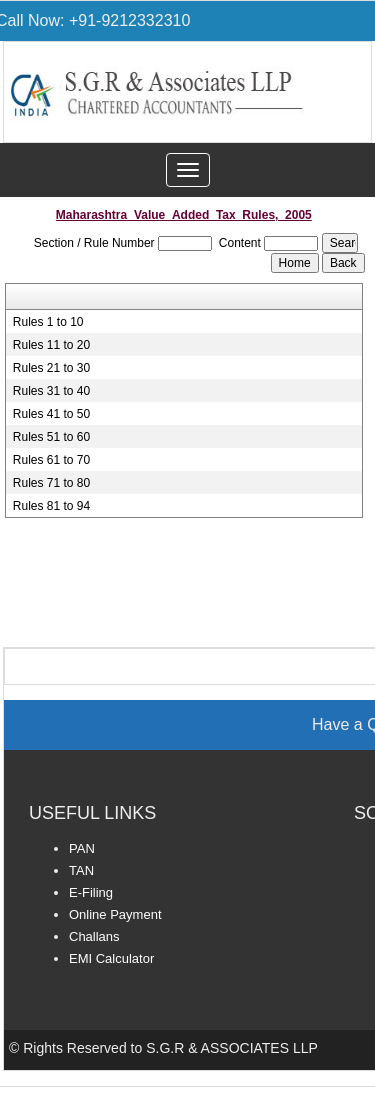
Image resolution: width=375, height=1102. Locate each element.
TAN (81, 870)
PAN (82, 848)
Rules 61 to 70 (51, 460)
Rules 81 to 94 (51, 506)
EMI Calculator (111, 958)
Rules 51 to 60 (51, 437)
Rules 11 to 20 (51, 345)
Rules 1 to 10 (48, 322)
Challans (94, 936)
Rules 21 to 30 (51, 368)
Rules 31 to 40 (51, 391)
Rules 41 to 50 (51, 414)
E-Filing (91, 892)
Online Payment (115, 914)
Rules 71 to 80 (51, 483)
